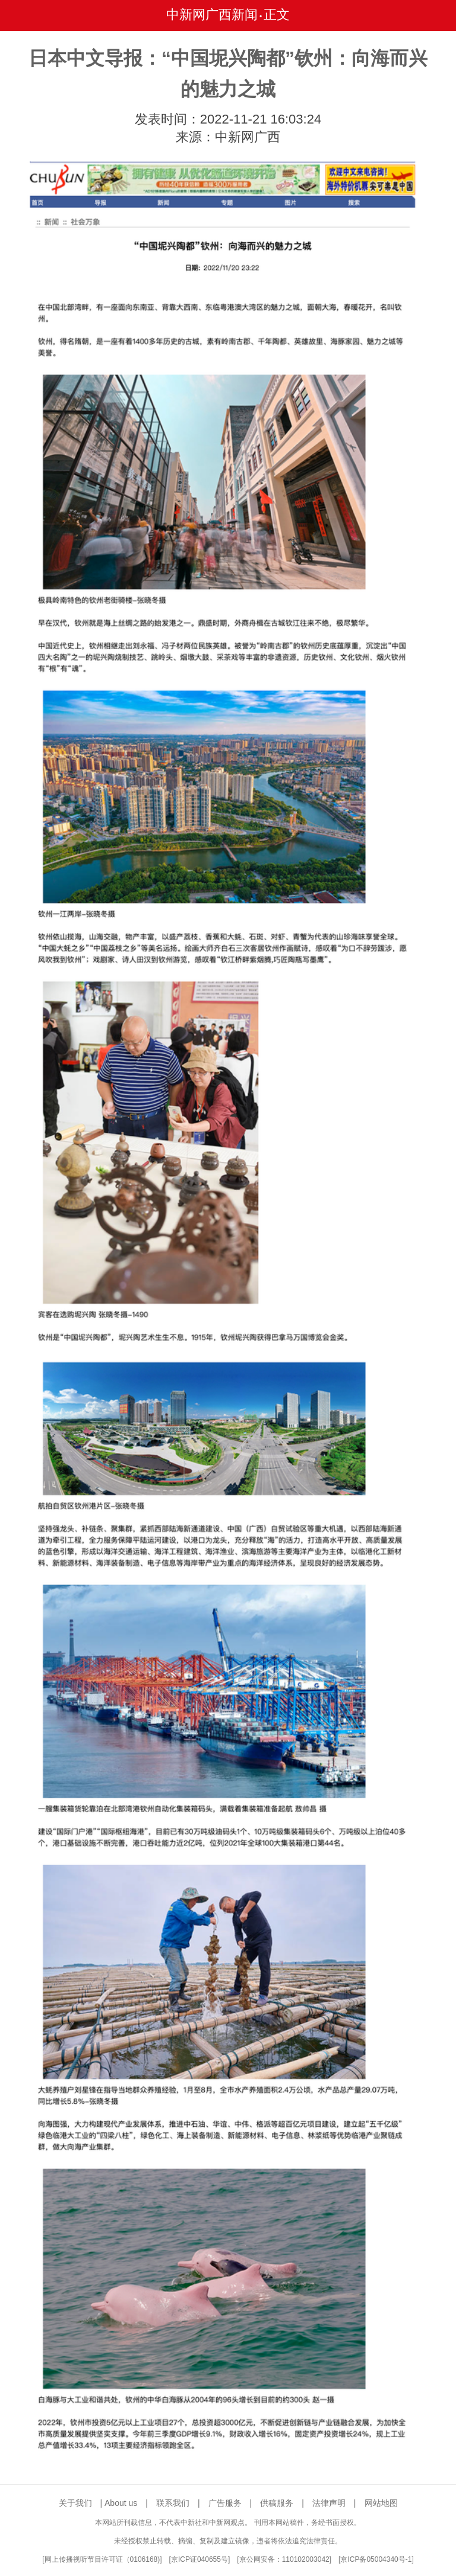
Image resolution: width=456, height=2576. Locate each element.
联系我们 (172, 2503)
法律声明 (329, 2503)
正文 (277, 14)
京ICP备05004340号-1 (375, 2559)
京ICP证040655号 (199, 2559)
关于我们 (75, 2503)
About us (120, 2503)
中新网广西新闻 (212, 14)
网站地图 (381, 2503)
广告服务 (225, 2503)
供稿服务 (276, 2503)
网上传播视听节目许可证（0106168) (102, 2559)
